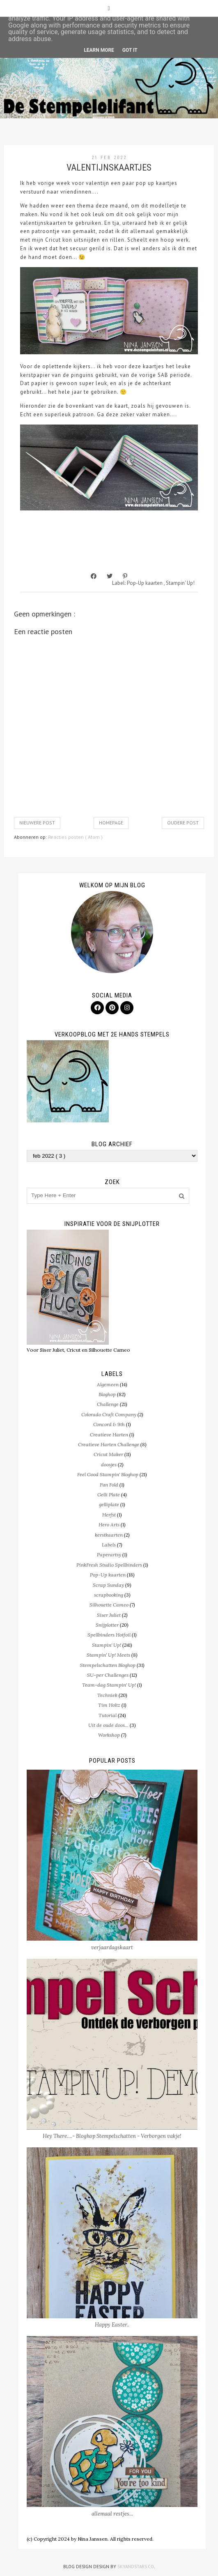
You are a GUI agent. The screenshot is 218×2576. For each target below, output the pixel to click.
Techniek (107, 1695)
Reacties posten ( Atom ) (75, 837)
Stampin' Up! (180, 582)
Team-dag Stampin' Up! (109, 1685)
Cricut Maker (108, 1454)
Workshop (109, 1735)
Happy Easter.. (112, 2324)
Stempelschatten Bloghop (107, 1665)
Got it (130, 50)
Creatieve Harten (109, 1434)
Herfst (109, 1515)
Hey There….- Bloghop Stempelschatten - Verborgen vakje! (112, 2136)
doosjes (109, 1464)
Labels (109, 1545)
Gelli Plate (108, 1494)
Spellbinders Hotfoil (109, 1635)
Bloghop (107, 1394)
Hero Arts (109, 1524)
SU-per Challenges (108, 1675)
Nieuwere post (37, 822)
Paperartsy (109, 1554)
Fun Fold (109, 1485)
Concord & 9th (109, 1424)
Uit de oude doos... (108, 1725)
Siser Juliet (109, 1615)
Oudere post (183, 822)
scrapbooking (108, 1595)
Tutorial (108, 1715)
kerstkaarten (109, 1535)
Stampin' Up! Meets (108, 1655)
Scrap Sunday (108, 1585)
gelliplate (109, 1504)
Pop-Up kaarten (145, 582)
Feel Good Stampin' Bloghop (107, 1474)
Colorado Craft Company (108, 1414)
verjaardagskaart (112, 1947)
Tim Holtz (109, 1705)
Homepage (111, 822)
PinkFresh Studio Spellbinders (109, 1565)
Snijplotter (107, 1625)
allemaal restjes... (112, 2513)
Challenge (108, 1404)
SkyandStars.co (135, 2566)
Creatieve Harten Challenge (108, 1444)
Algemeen (108, 1384)
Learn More (99, 50)
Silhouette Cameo (109, 1605)
